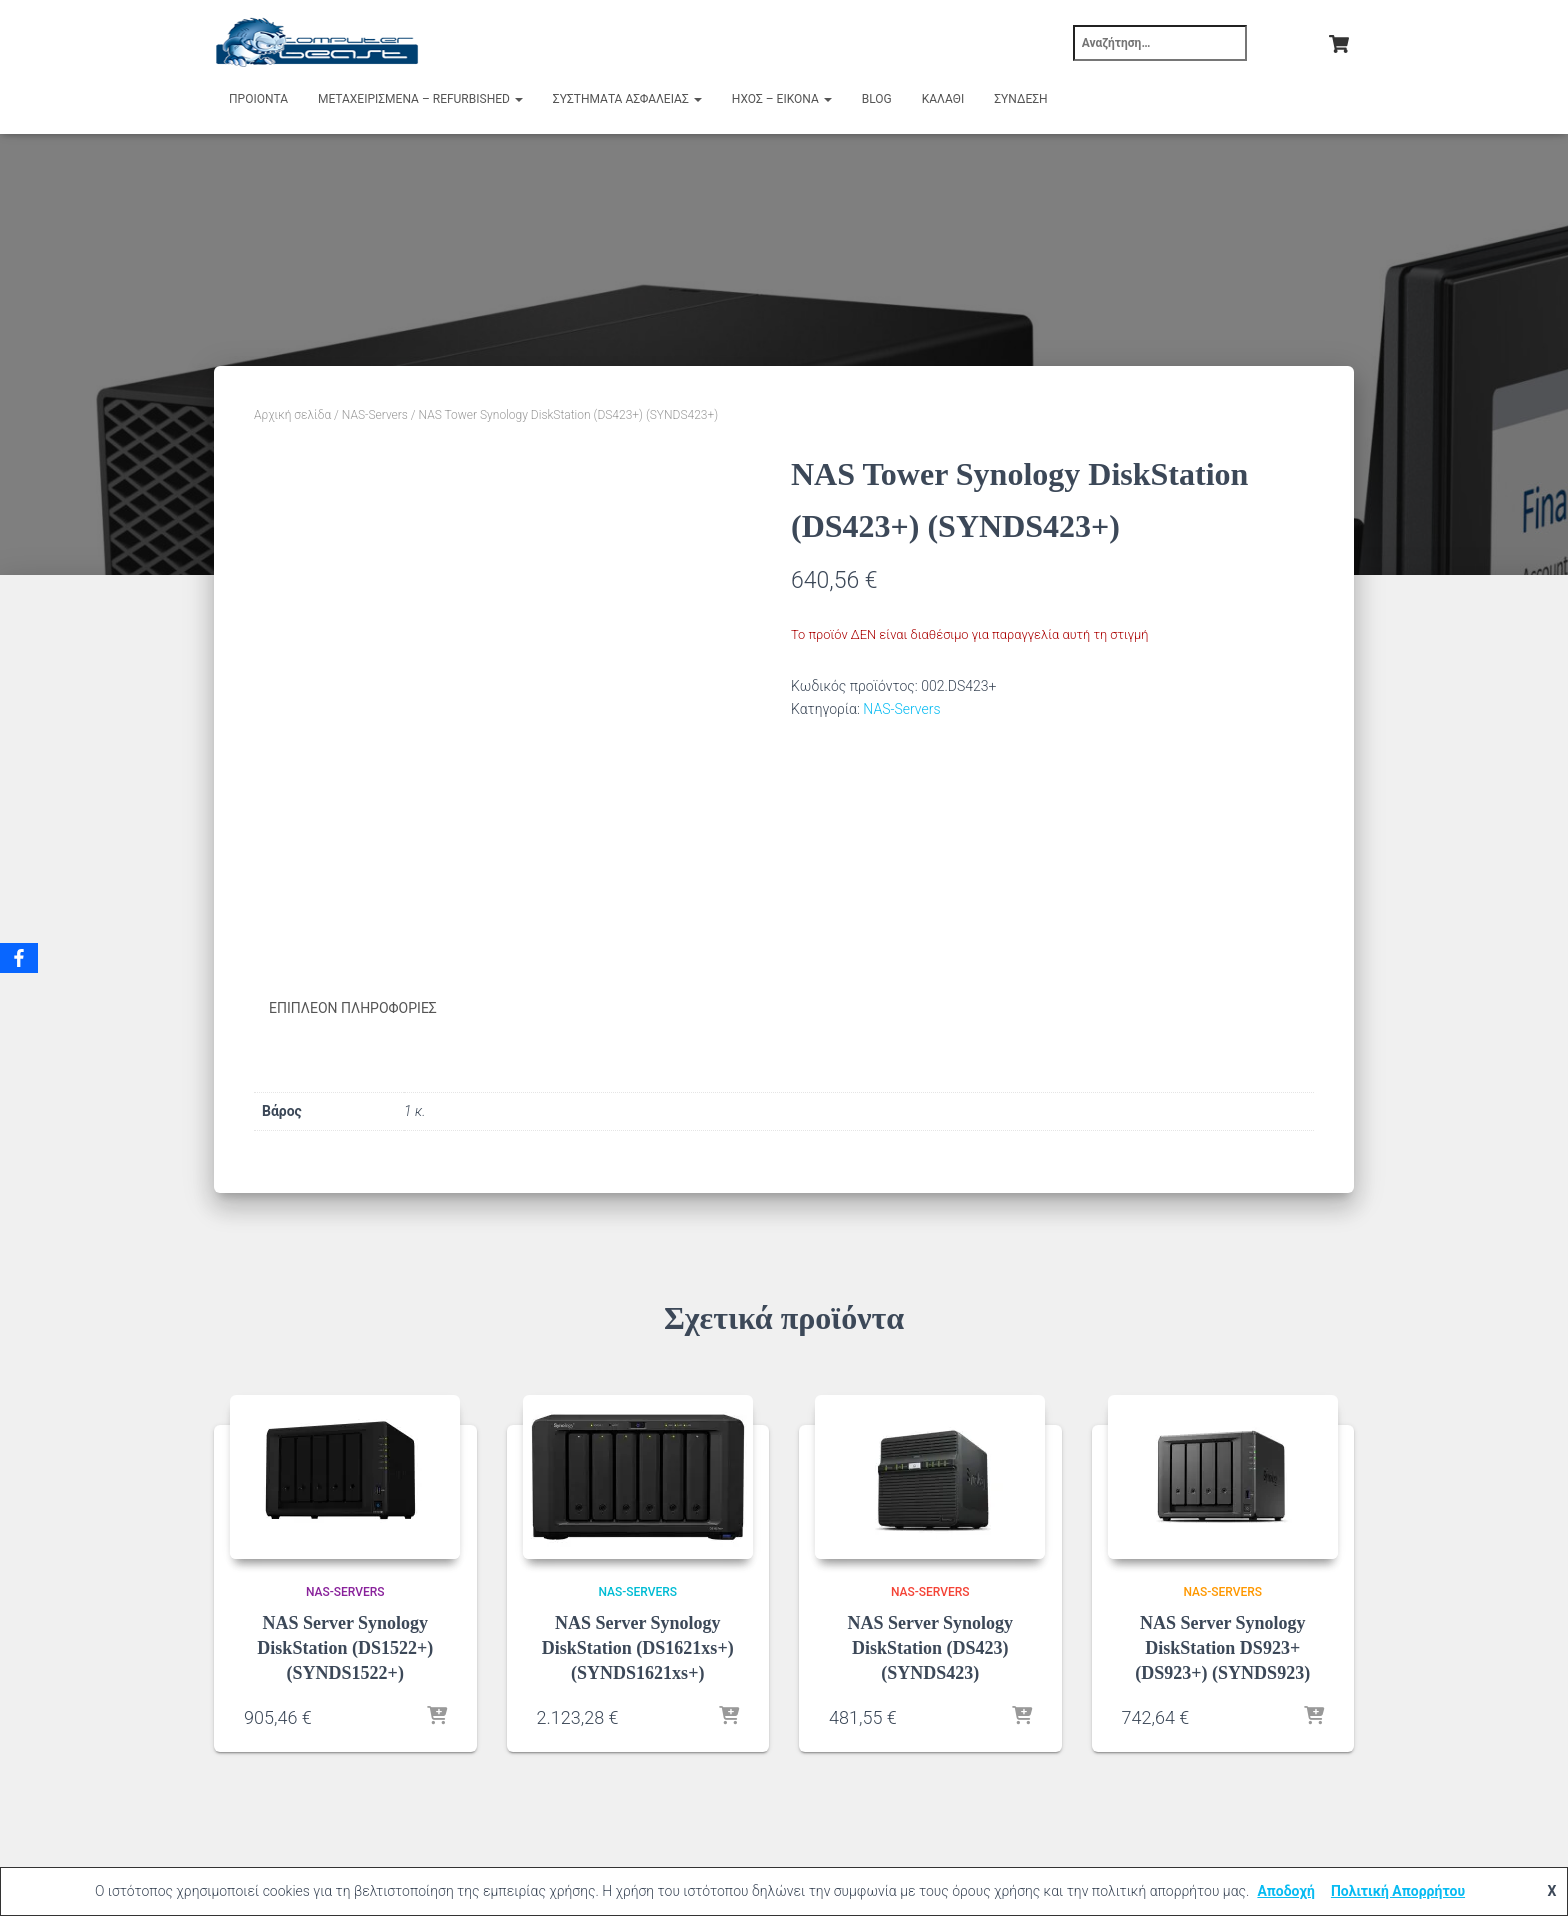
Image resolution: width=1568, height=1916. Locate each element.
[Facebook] (19, 958)
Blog (877, 99)
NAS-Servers (375, 415)
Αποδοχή (1286, 1891)
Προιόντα (258, 99)
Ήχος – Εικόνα (782, 99)
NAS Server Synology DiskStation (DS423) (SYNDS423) (930, 1648)
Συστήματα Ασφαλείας (627, 99)
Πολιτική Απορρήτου (1398, 1891)
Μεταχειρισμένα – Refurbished (420, 99)
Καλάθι (943, 99)
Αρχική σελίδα (292, 415)
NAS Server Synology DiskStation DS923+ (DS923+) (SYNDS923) (1222, 1648)
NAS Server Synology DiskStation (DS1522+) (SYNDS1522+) (345, 1648)
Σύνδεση (1020, 99)
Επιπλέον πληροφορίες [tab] (353, 1008)
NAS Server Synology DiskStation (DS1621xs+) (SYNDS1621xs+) (638, 1648)
